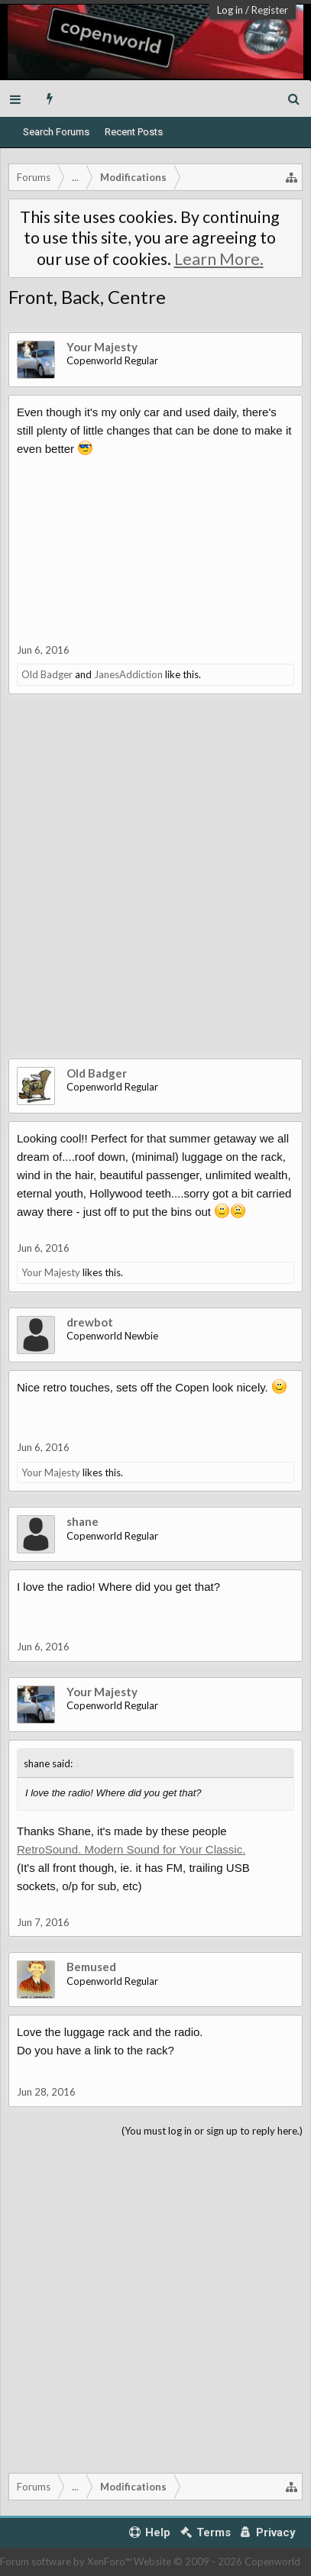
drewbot (89, 1322)
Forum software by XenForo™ (67, 2561)
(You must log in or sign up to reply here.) (212, 2131)
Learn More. (219, 259)
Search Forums (56, 131)
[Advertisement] (155, 887)
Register (269, 10)
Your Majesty (102, 347)
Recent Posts (134, 131)
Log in (230, 10)
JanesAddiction (128, 674)
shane (82, 1521)
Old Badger (47, 674)
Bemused (91, 1966)
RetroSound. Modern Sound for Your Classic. (131, 1849)
